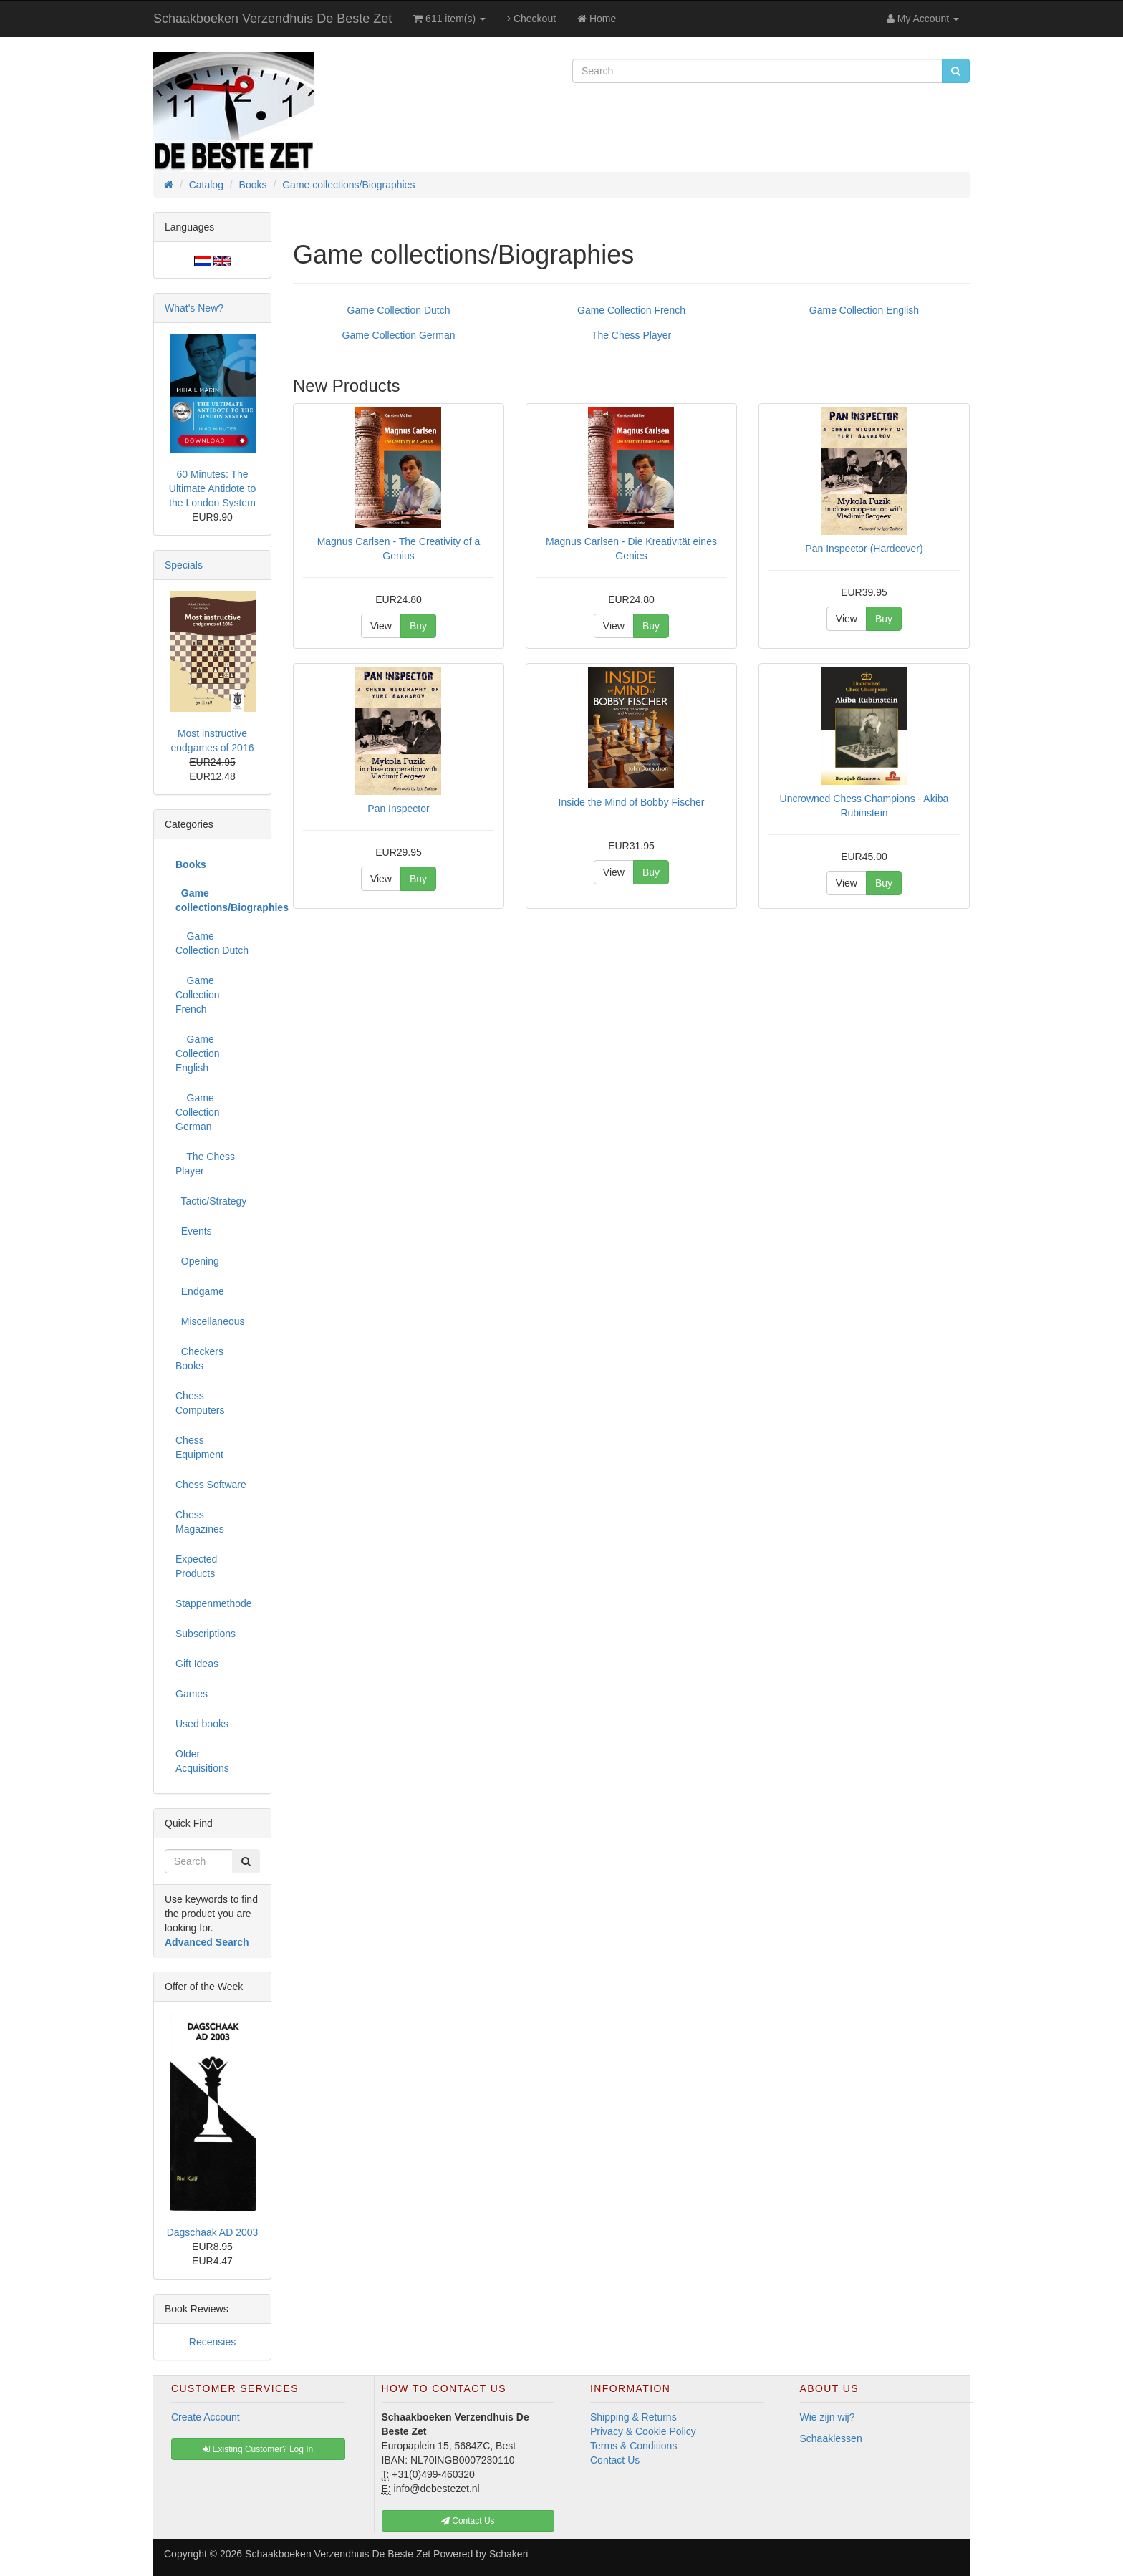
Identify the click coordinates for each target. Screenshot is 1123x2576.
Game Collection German (399, 335)
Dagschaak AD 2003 (213, 2232)
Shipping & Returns (633, 2417)
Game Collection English (864, 310)
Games (191, 1693)
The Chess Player (631, 335)
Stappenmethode (213, 1603)
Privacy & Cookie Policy (643, 2431)
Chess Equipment (199, 1447)
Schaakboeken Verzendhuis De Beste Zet (272, 18)
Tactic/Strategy (210, 1201)
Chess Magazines (199, 1522)
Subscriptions (205, 1633)
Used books (201, 1724)
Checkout (531, 18)
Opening (197, 1261)
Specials (184, 565)
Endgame (199, 1291)
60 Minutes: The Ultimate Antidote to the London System (212, 488)
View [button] (381, 626)
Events (193, 1231)
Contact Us (615, 2460)
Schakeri (508, 2554)
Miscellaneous (210, 1321)
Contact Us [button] (468, 2521)
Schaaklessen (831, 2438)
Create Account (205, 2417)
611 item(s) (449, 18)
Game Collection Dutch (398, 310)
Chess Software (210, 1484)
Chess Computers (199, 1403)
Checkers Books (199, 1358)
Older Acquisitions (202, 1761)
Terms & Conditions (633, 2445)
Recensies (212, 2342)
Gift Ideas (196, 1663)
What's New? (194, 308)
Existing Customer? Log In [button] (258, 2449)
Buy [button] (418, 626)
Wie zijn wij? (827, 2417)
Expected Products (196, 1566)
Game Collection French (631, 310)
